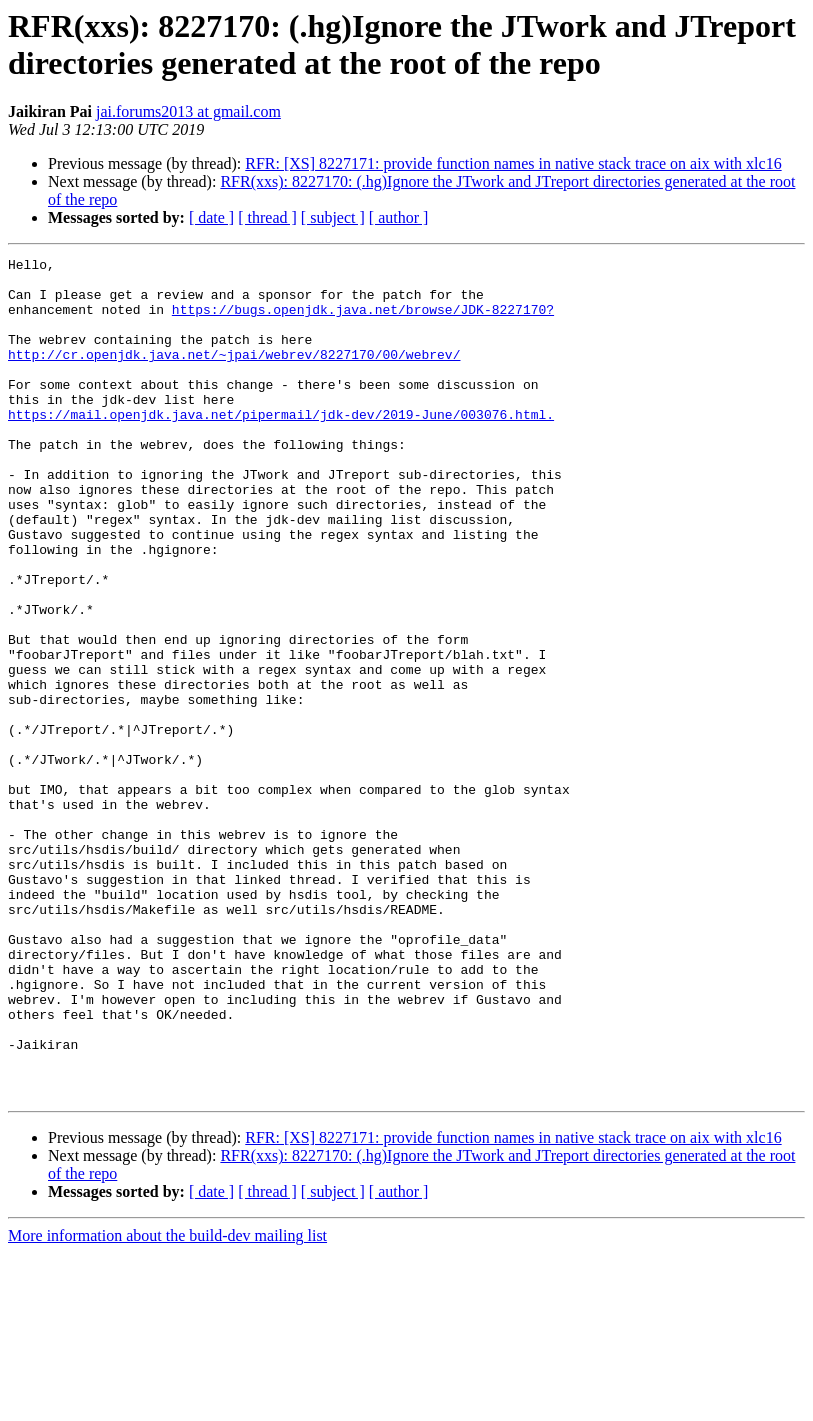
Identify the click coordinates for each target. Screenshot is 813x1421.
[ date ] (211, 217)
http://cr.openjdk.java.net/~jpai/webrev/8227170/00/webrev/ (234, 375)
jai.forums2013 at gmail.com (188, 111)
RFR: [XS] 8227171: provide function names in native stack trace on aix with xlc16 (513, 163)
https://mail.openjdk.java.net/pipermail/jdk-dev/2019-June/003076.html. (281, 447)
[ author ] (399, 217)
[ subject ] (333, 217)
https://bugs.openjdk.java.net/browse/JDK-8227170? (363, 321)
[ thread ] (267, 217)
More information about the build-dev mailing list (167, 1403)
